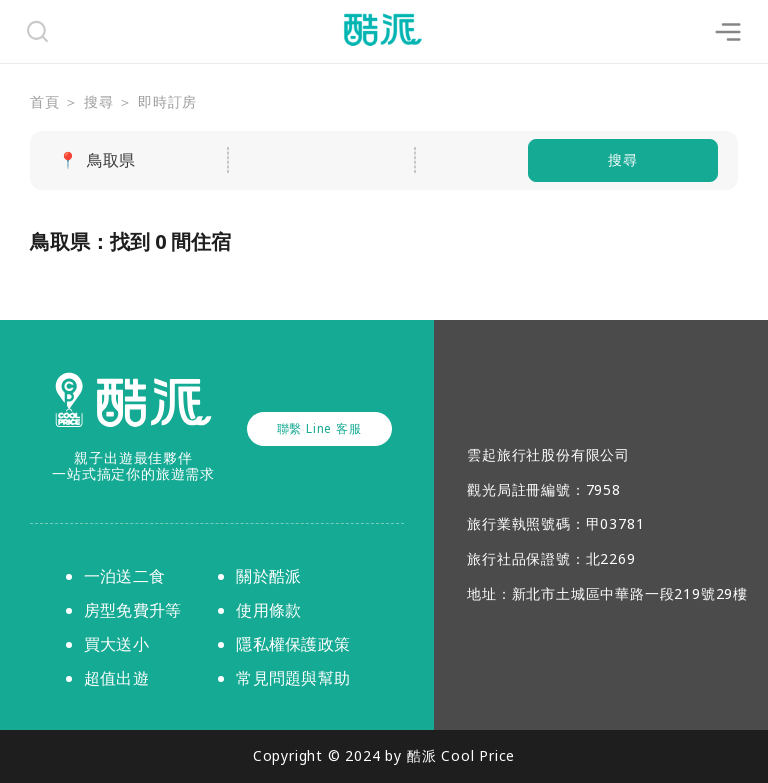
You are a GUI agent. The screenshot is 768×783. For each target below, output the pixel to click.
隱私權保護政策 (293, 644)
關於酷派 (268, 576)
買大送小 (116, 644)
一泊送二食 (124, 576)
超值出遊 (116, 678)
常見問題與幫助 (293, 678)
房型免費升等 (133, 610)
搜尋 (623, 159)
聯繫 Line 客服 (319, 428)
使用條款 (268, 610)
